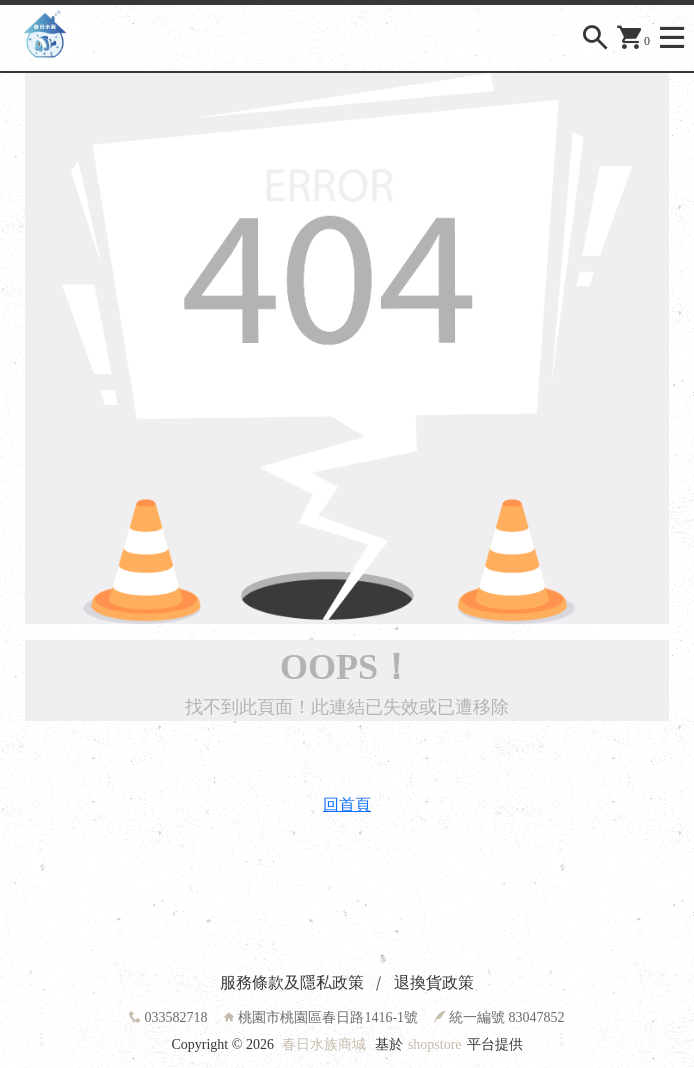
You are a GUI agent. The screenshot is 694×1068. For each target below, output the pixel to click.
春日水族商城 (324, 1044)
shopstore (435, 1044)
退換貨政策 (434, 982)
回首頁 (347, 804)
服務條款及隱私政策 (292, 982)
